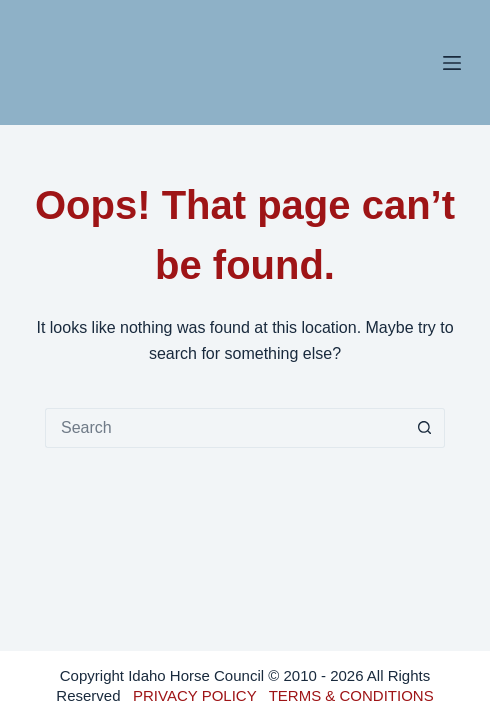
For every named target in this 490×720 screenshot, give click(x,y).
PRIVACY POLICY (194, 695)
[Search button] (425, 428)
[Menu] (452, 63)
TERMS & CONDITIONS (351, 695)
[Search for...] (225, 428)
